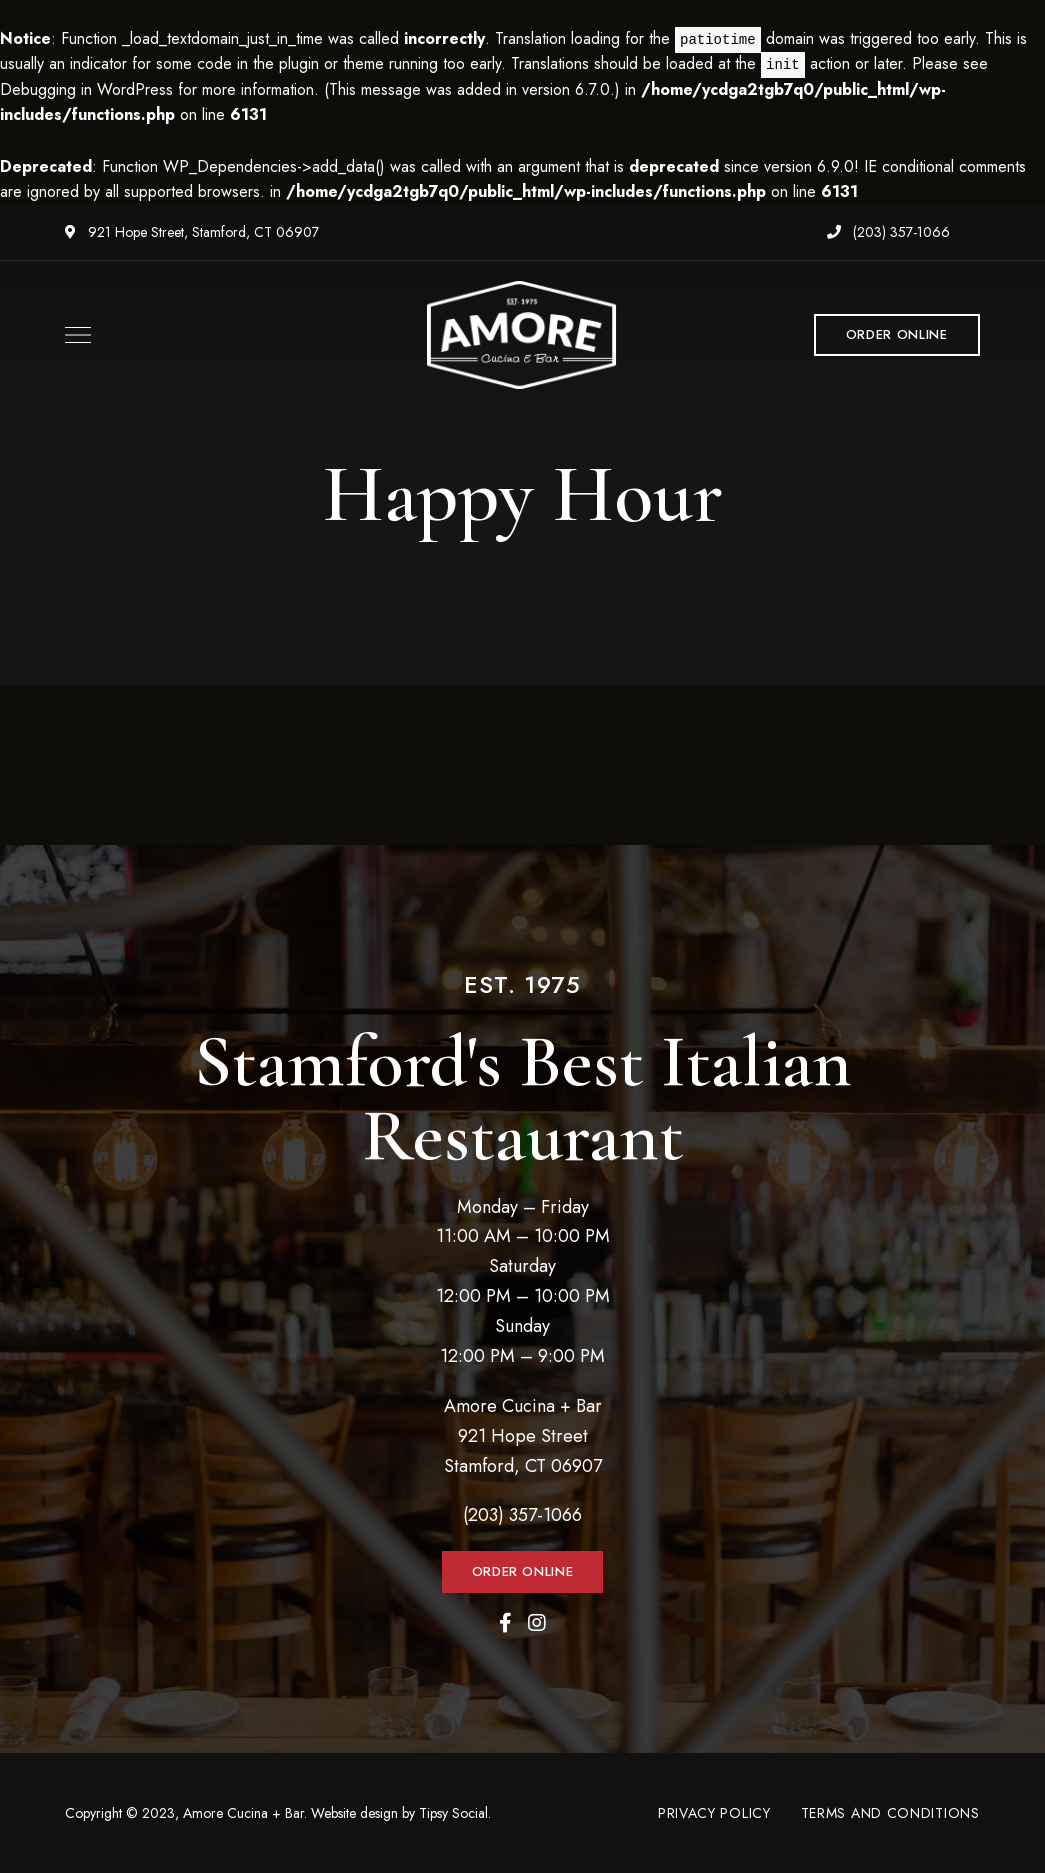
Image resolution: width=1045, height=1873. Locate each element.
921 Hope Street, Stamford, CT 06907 (192, 232)
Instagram (537, 1623)
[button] (897, 335)
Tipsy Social (453, 1813)
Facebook (505, 1623)
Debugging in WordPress (86, 89)
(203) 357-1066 (888, 232)
